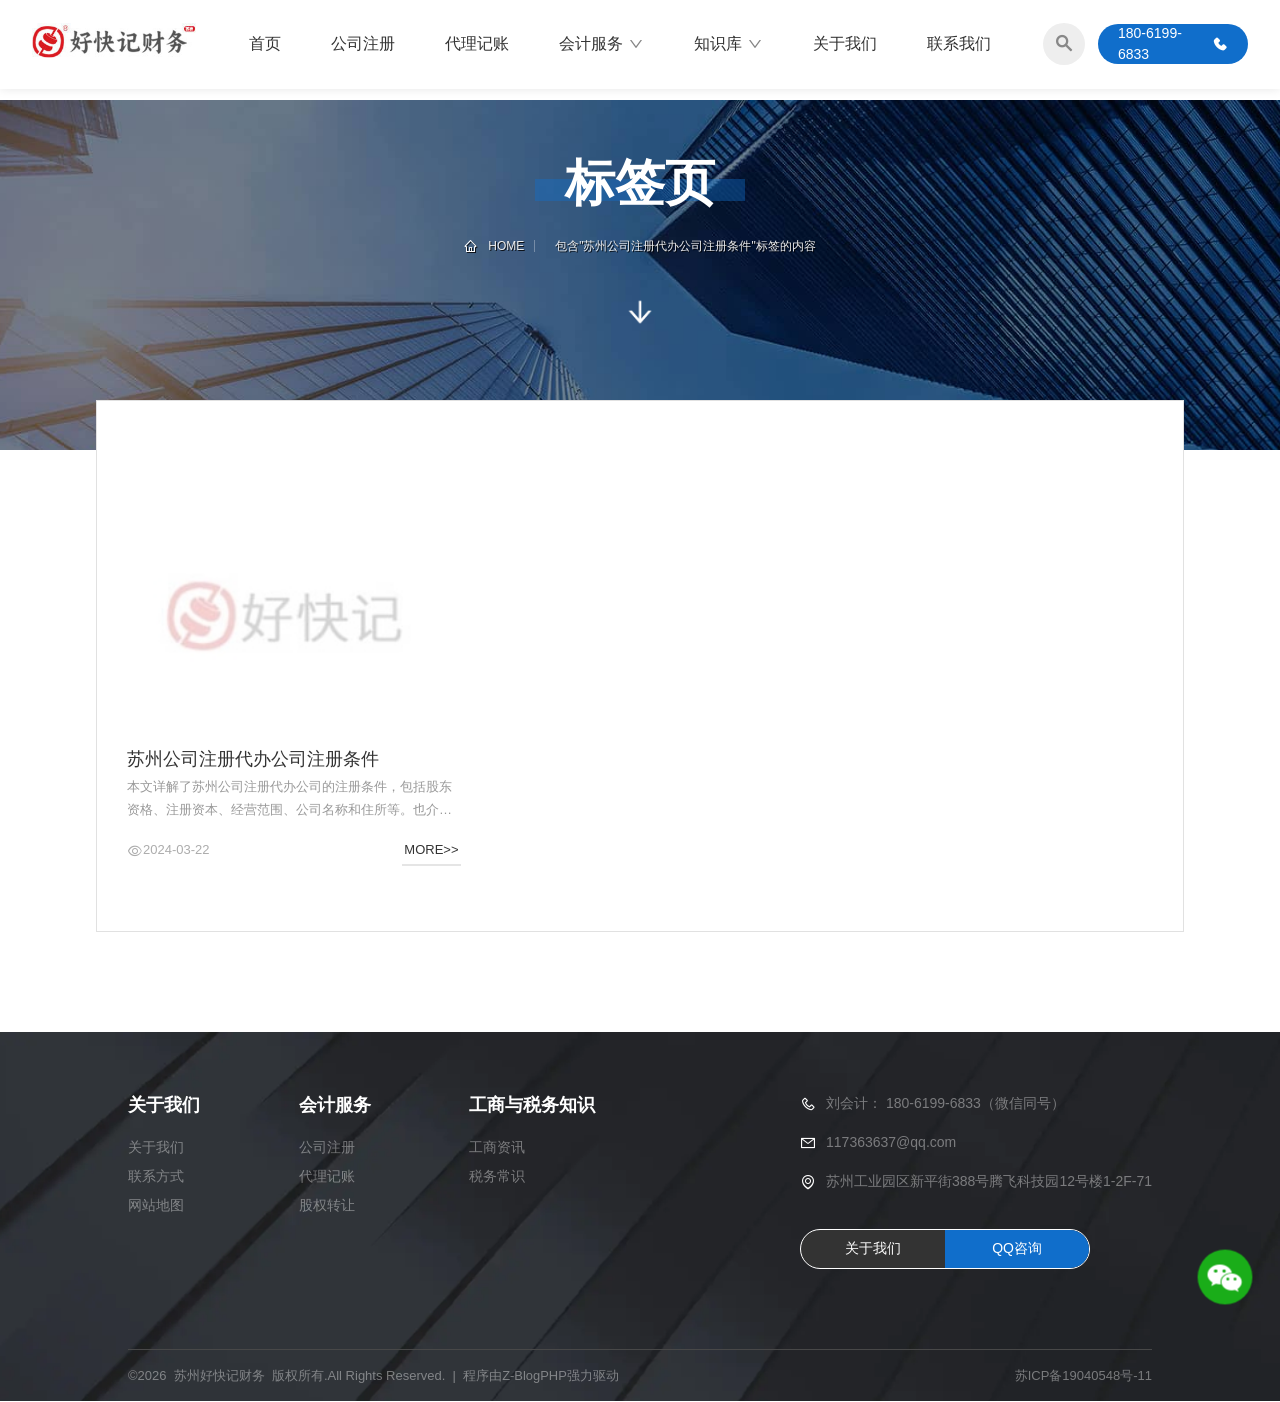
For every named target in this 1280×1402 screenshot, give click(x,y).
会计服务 (601, 45)
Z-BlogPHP (534, 1376)
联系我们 (959, 44)
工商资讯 (497, 1148)
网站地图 (156, 1206)
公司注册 (363, 44)
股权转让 (327, 1206)
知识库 (728, 45)
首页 (265, 44)
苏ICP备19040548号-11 (1083, 1376)
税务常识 (497, 1177)
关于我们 (845, 44)
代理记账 (477, 44)
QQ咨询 (1017, 1249)
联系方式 (156, 1177)
